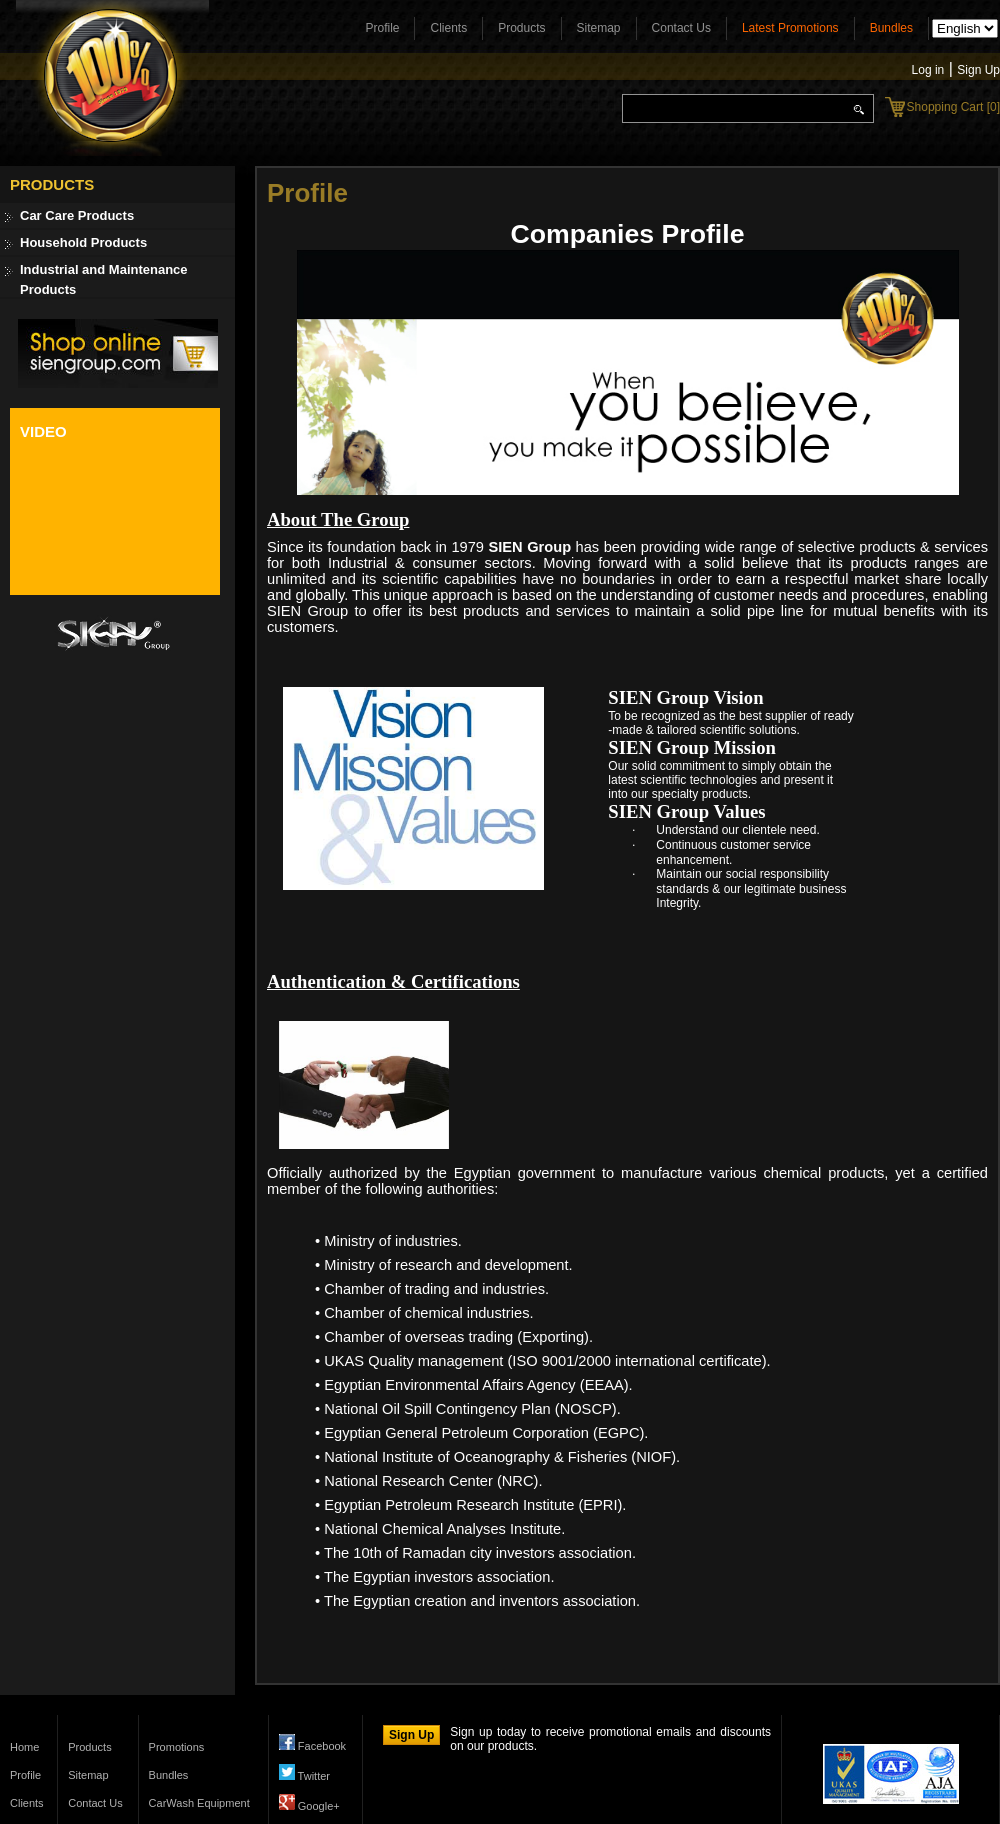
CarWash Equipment (199, 1803)
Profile (382, 28)
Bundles (891, 28)
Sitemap (599, 28)
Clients (448, 28)
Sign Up (978, 70)
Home (24, 1747)
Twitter (304, 1776)
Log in (928, 70)
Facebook (312, 1746)
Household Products (83, 242)
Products (521, 28)
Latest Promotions (790, 28)
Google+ (309, 1806)
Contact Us (681, 28)
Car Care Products (77, 215)
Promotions (177, 1747)
